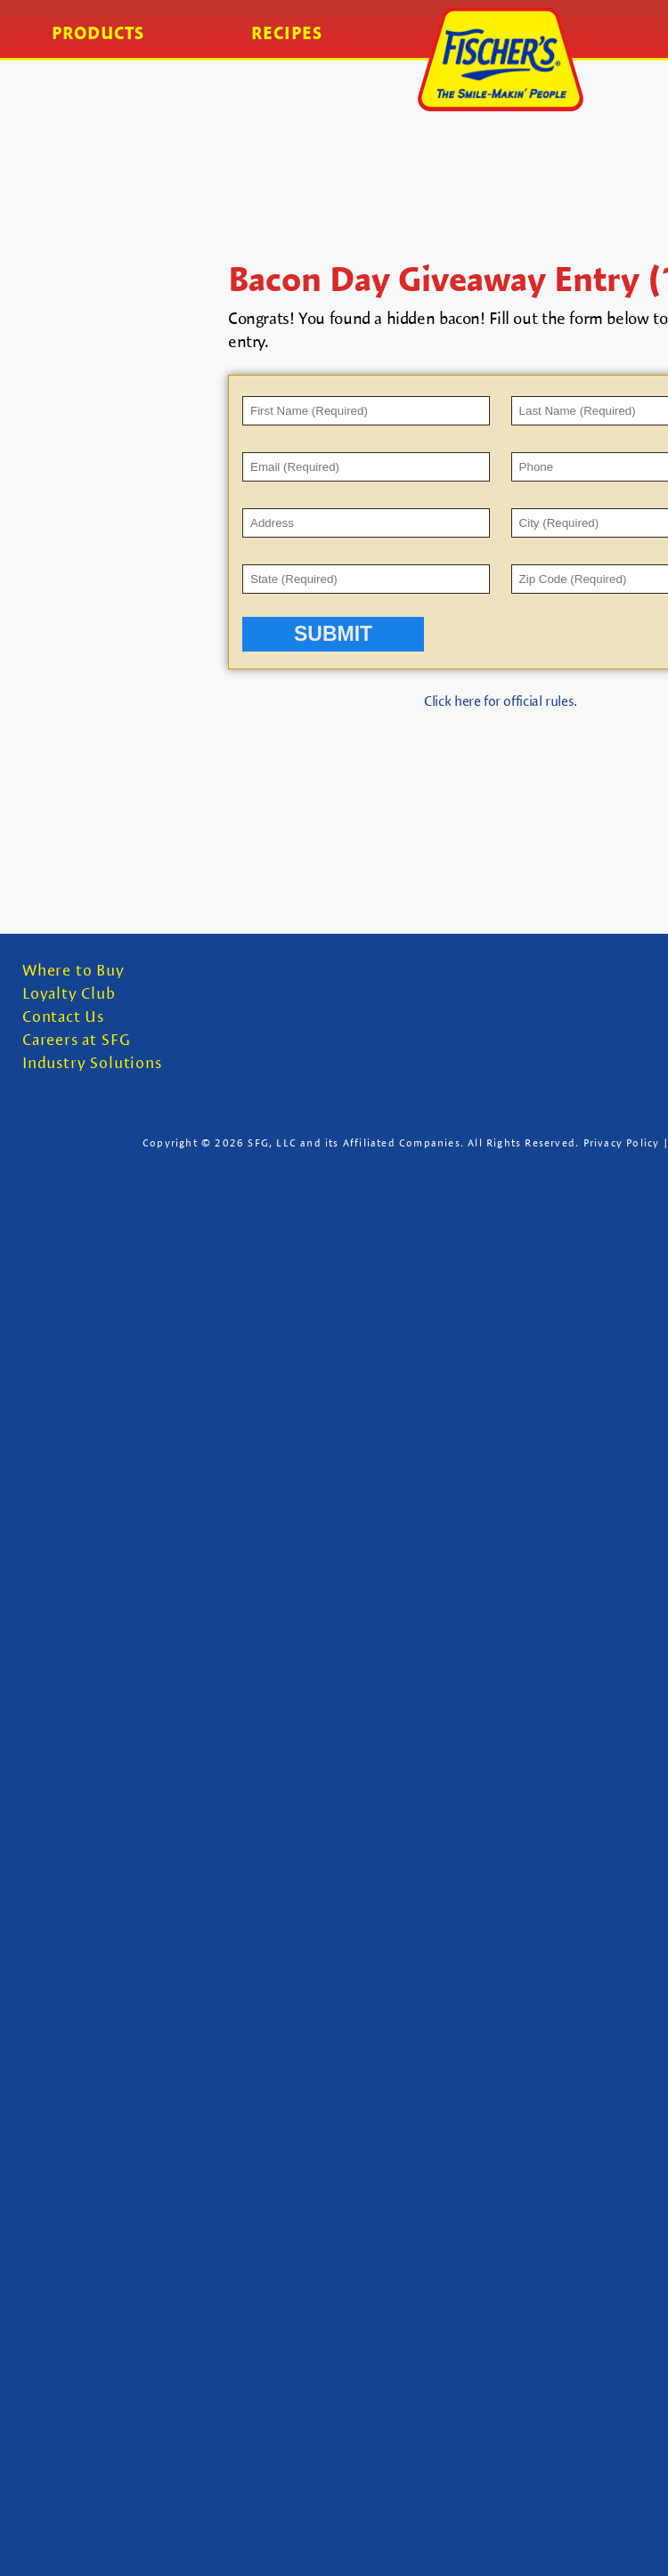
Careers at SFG (76, 1040)
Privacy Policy (621, 1142)
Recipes (286, 33)
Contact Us (63, 1017)
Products (98, 33)
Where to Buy (73, 970)
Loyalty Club (69, 993)
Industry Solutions (92, 1063)
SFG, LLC (272, 1142)
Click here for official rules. (500, 701)
